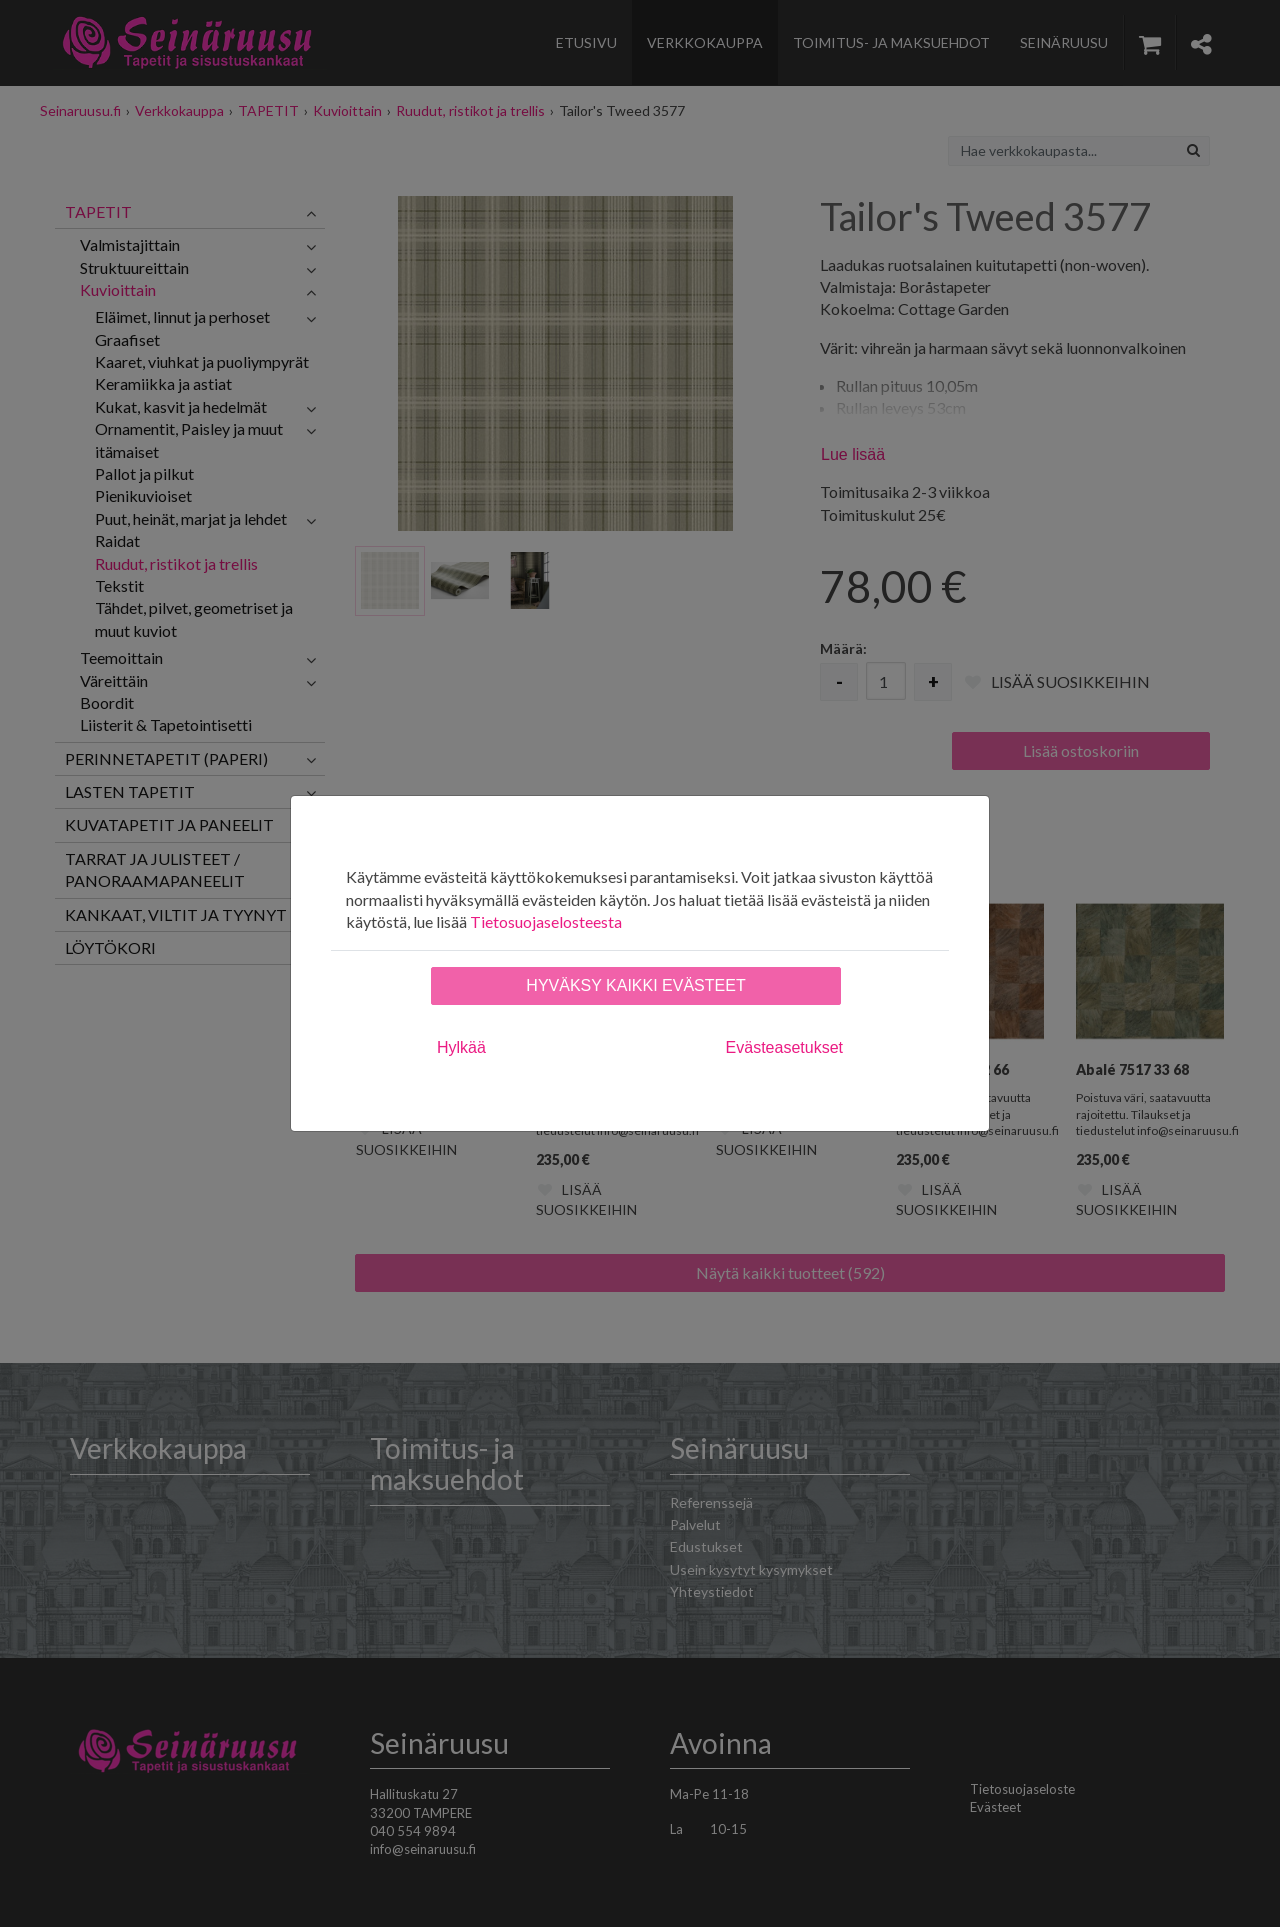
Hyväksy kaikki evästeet (635, 985)
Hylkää (461, 1047)
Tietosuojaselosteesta (546, 921)
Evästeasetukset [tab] (784, 1047)
